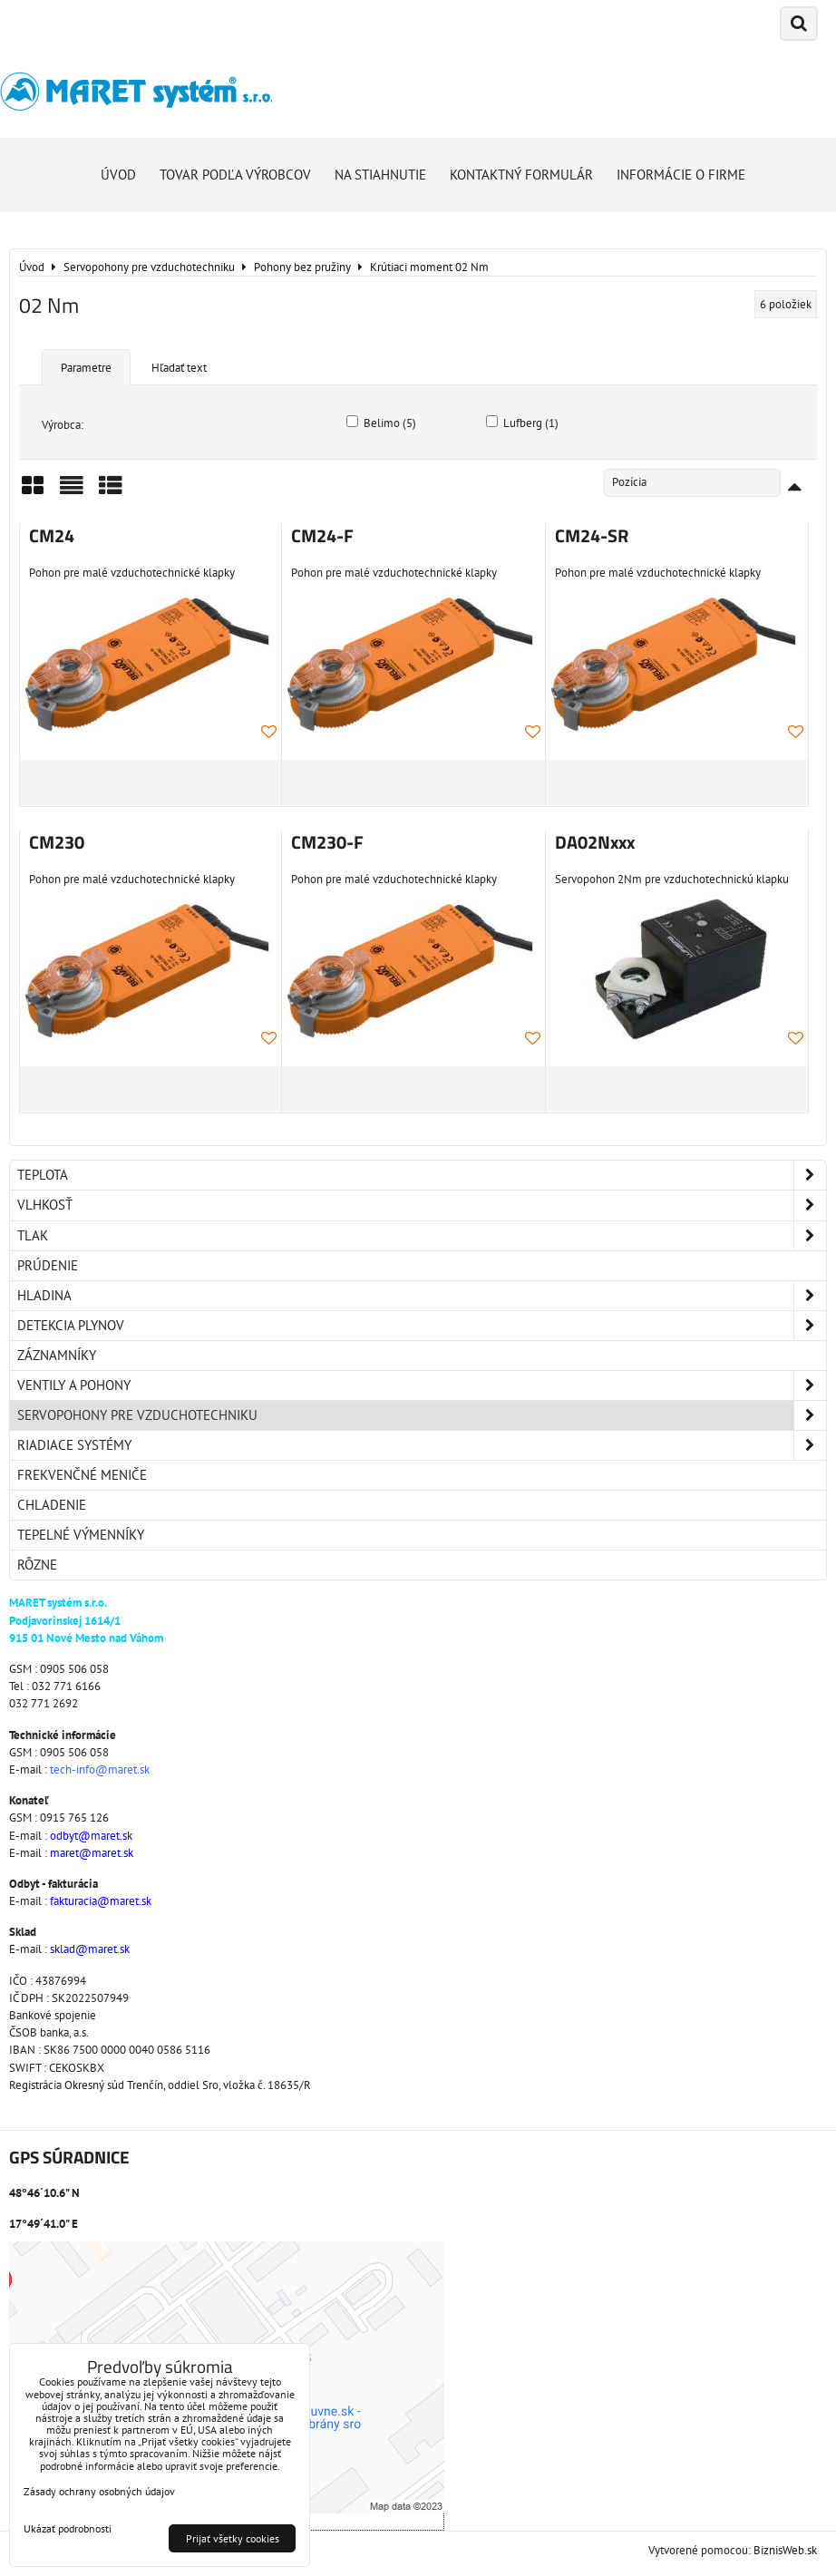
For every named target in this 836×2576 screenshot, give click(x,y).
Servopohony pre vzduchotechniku (421, 1415)
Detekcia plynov (421, 1325)
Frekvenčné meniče (82, 1474)
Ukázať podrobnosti (68, 2528)
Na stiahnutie (380, 174)
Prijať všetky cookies (232, 2538)
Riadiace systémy (421, 1445)
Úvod (118, 174)
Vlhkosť (421, 1205)
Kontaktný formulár (521, 174)
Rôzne (37, 1564)
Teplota (421, 1175)
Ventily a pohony (421, 1385)
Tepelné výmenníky (80, 1534)
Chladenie (51, 1504)
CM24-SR (591, 535)
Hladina (421, 1295)
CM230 (56, 842)
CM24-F (322, 535)
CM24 (51, 535)
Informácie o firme (681, 174)
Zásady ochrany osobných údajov (99, 2491)
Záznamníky (56, 1355)
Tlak (421, 1235)
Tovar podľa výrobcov (235, 174)
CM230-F (327, 842)
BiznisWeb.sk (785, 2550)
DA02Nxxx (595, 842)
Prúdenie (47, 1265)
